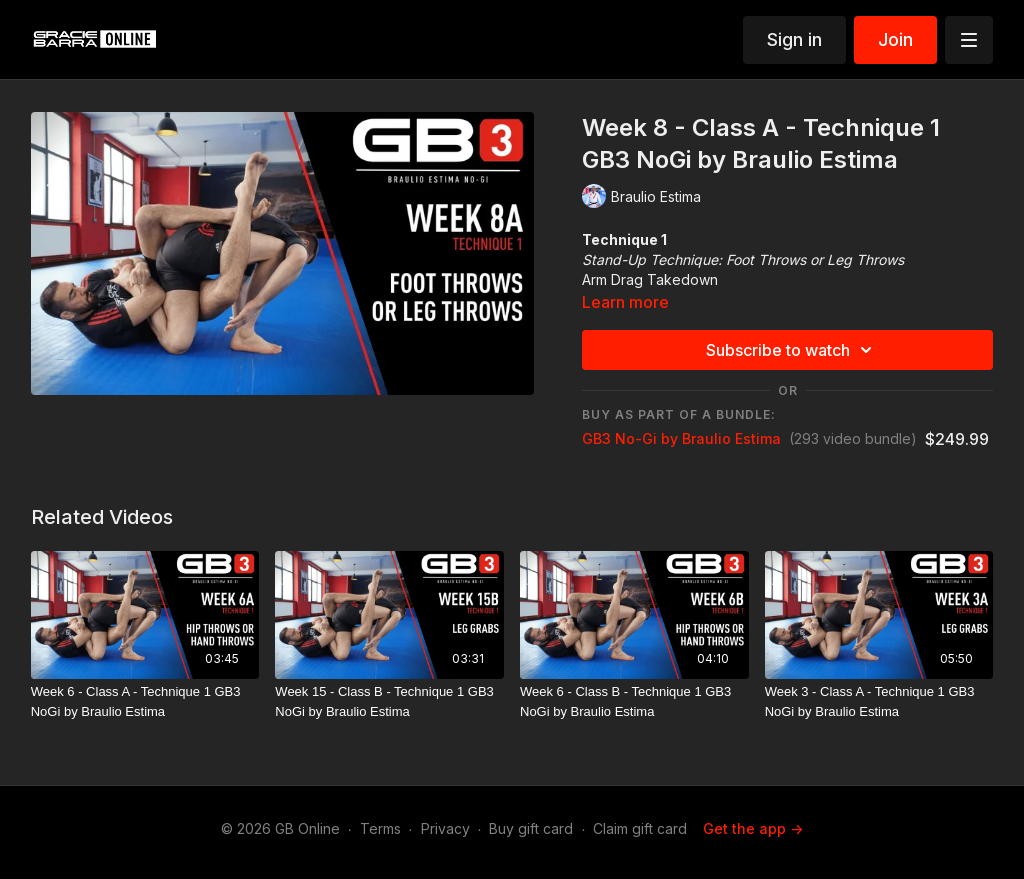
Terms (380, 828)
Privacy (445, 828)
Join (895, 39)
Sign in (794, 39)
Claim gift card (640, 828)
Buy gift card (531, 828)
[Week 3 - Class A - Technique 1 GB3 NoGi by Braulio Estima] (879, 701)
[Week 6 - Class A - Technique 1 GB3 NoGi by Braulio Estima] (145, 701)
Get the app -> (753, 828)
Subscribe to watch (792, 350)
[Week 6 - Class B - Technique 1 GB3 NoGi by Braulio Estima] (634, 701)
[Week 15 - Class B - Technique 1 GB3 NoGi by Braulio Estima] (389, 701)
